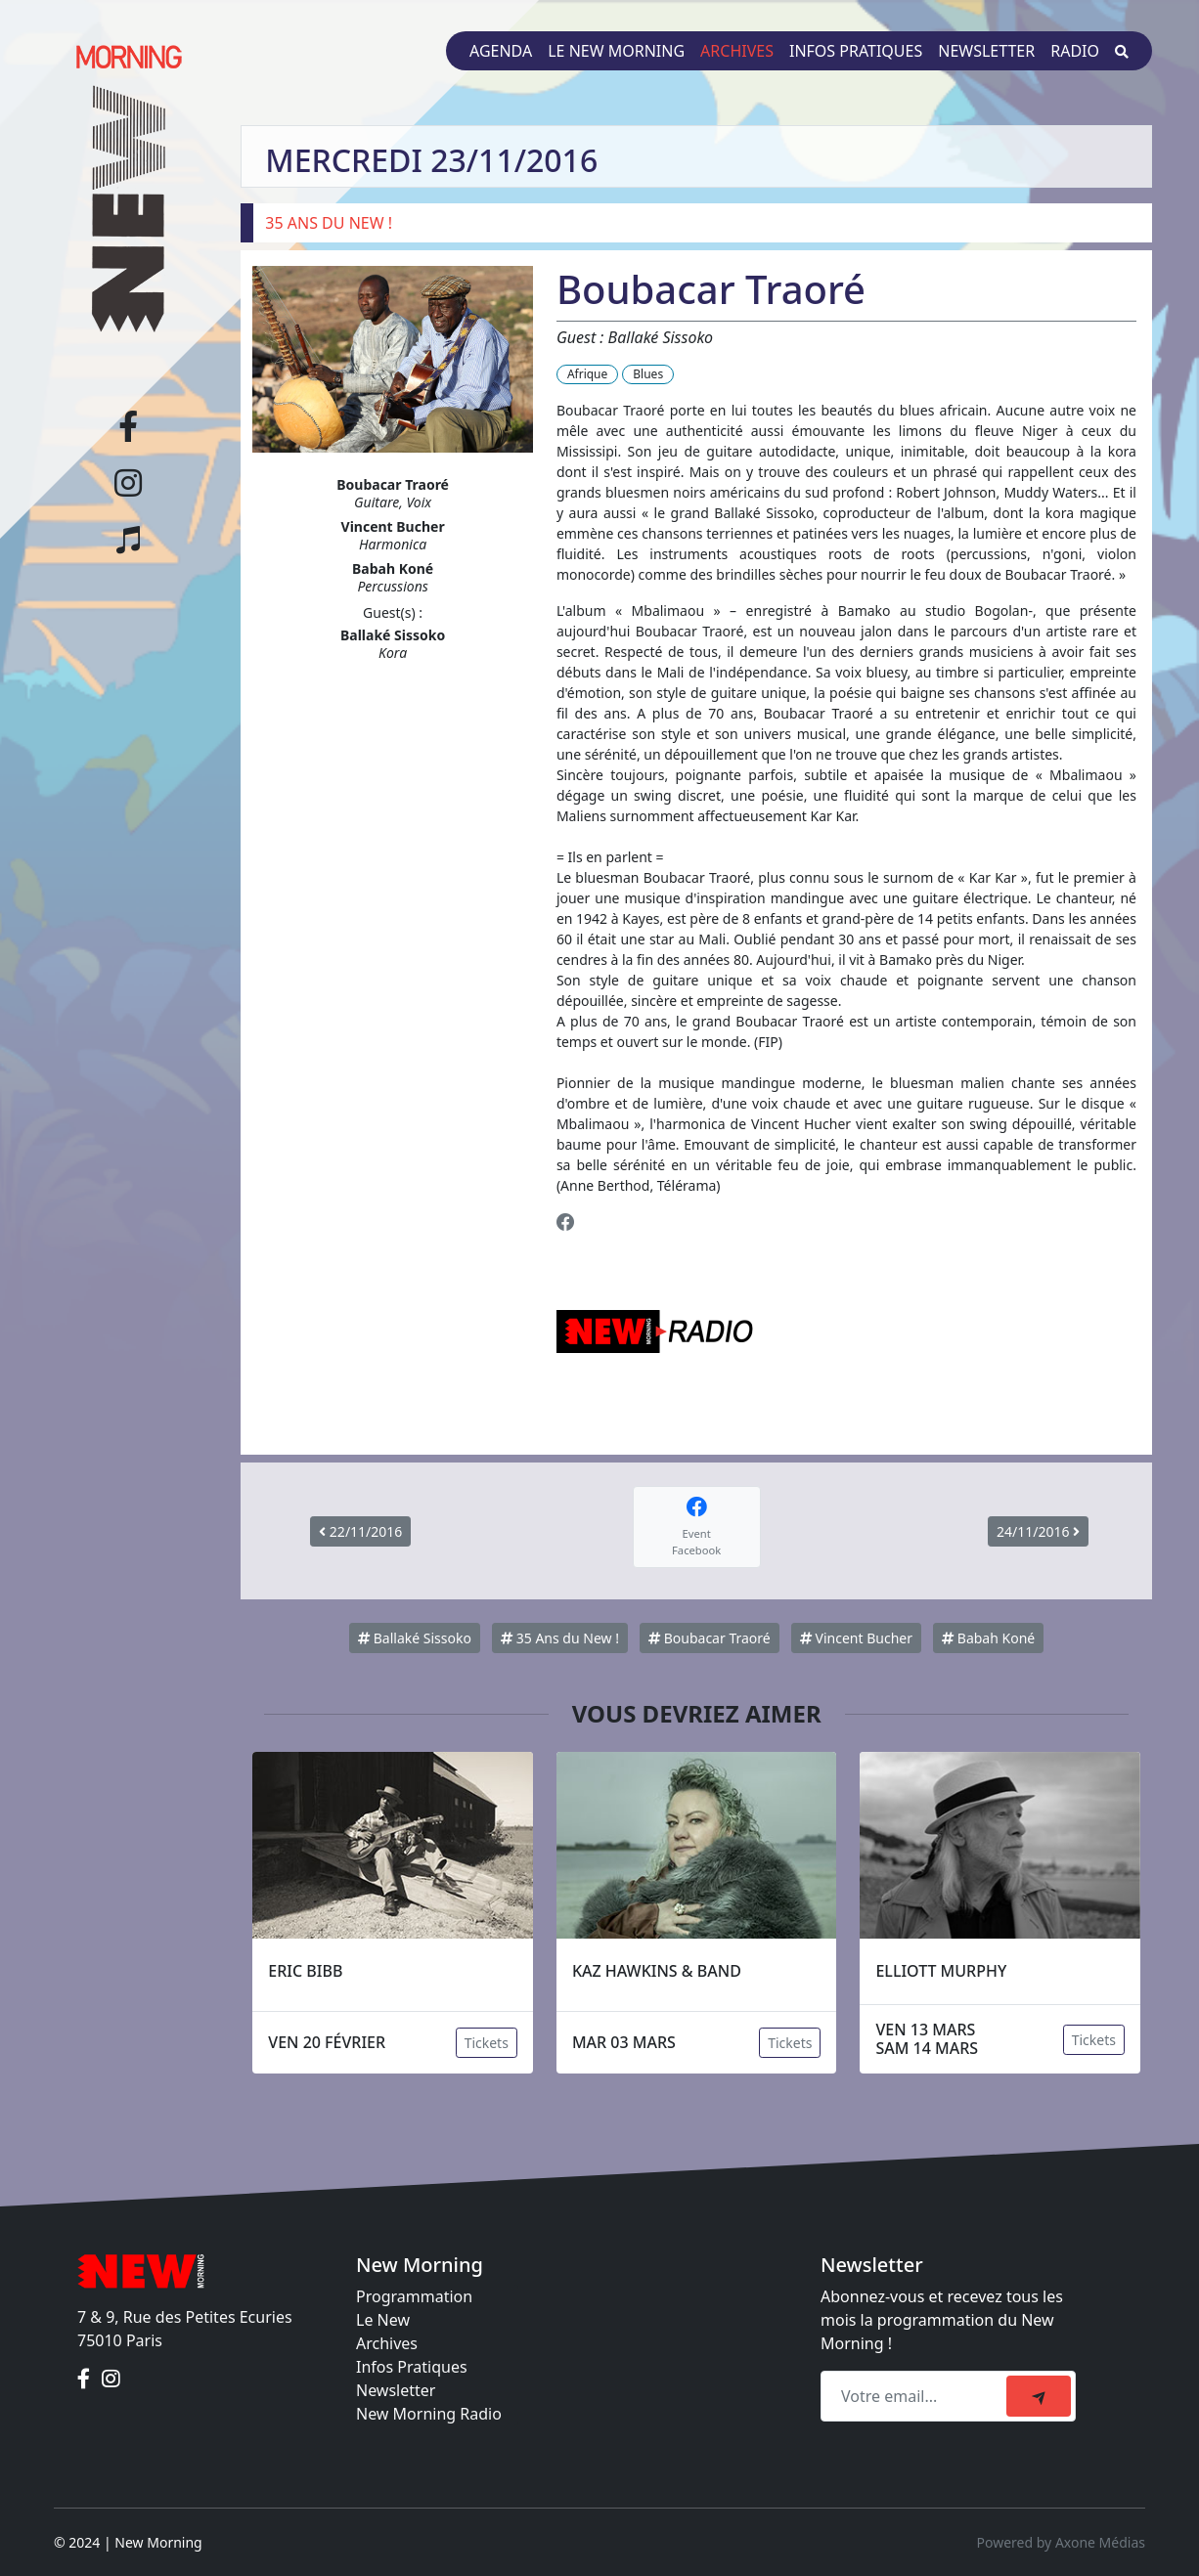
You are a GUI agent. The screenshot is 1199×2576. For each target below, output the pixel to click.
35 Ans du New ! (560, 1638)
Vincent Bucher (856, 1638)
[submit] (1038, 2396)
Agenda (500, 51)
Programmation (414, 2296)
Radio (1074, 51)
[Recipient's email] (916, 2396)
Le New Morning (616, 51)
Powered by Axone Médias (1061, 2542)
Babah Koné (988, 1638)
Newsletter (986, 51)
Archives (737, 51)
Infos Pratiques (411, 2367)
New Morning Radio (429, 2413)
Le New (383, 2320)
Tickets (487, 2042)
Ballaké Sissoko (414, 1638)
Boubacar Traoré (709, 1638)
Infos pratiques (855, 51)
